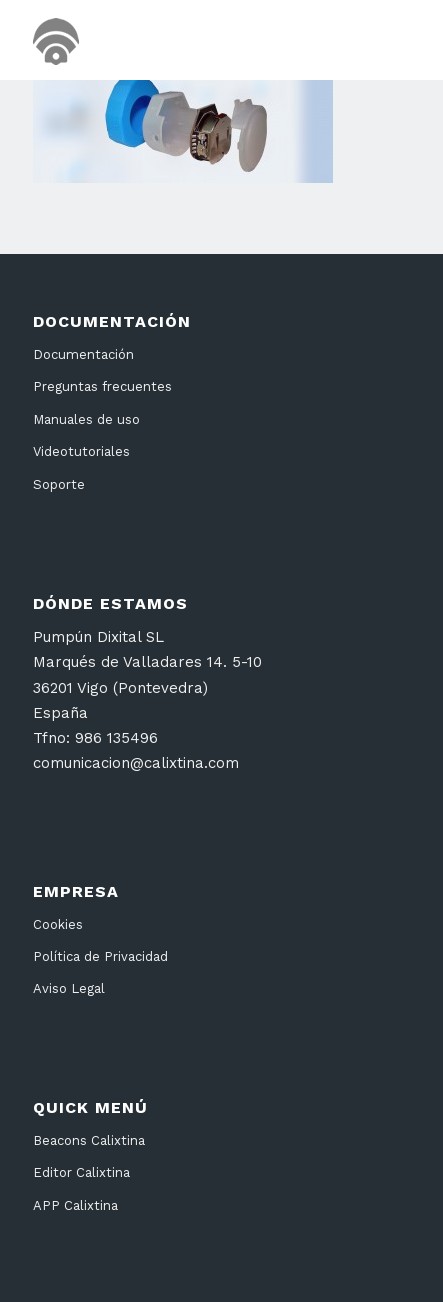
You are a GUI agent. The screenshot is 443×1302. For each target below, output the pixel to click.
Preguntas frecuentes (102, 386)
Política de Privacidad (100, 956)
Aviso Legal (69, 988)
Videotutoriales (81, 451)
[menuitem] (382, 40)
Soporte (59, 484)
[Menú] (382, 40)
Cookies (58, 924)
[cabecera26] (183, 40)
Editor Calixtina (81, 1172)
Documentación (83, 354)
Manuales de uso (86, 419)
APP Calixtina (75, 1205)
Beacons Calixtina (89, 1140)
